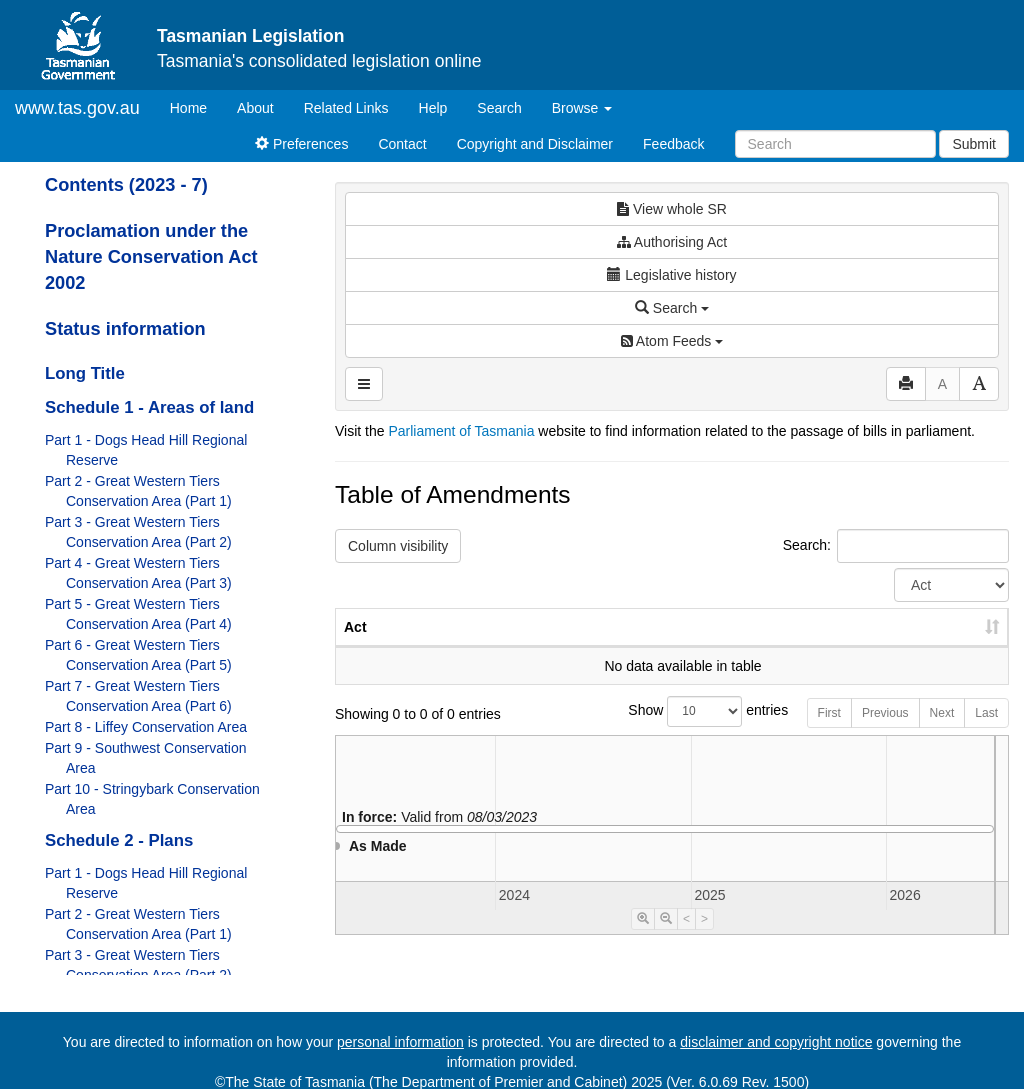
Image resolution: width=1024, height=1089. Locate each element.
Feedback (673, 144)
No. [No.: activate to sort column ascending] (674, 647)
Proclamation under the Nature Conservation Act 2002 (151, 257)
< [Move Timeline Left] (686, 939)
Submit (974, 144)
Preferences (301, 144)
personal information (400, 1042)
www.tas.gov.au (77, 108)
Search (499, 108)
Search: (896, 546)
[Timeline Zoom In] (643, 939)
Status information (125, 329)
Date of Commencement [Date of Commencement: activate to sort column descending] (903, 637)
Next (942, 733)
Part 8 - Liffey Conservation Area (146, 727)
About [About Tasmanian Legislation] (255, 108)
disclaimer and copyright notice (776, 1042)
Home (196, 106)
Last (986, 733)
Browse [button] (582, 108)
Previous (885, 733)
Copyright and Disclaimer (535, 144)
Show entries (671, 731)
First (829, 733)
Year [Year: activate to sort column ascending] (766, 647)
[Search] (835, 144)
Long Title (85, 373)
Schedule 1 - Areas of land (149, 407)
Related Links (346, 108)
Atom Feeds (672, 341)
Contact (402, 144)
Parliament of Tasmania (461, 431)
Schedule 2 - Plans (119, 840)
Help (433, 108)
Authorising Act (672, 242)
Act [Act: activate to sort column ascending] (355, 647)
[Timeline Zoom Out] (666, 939)
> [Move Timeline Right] (704, 939)
